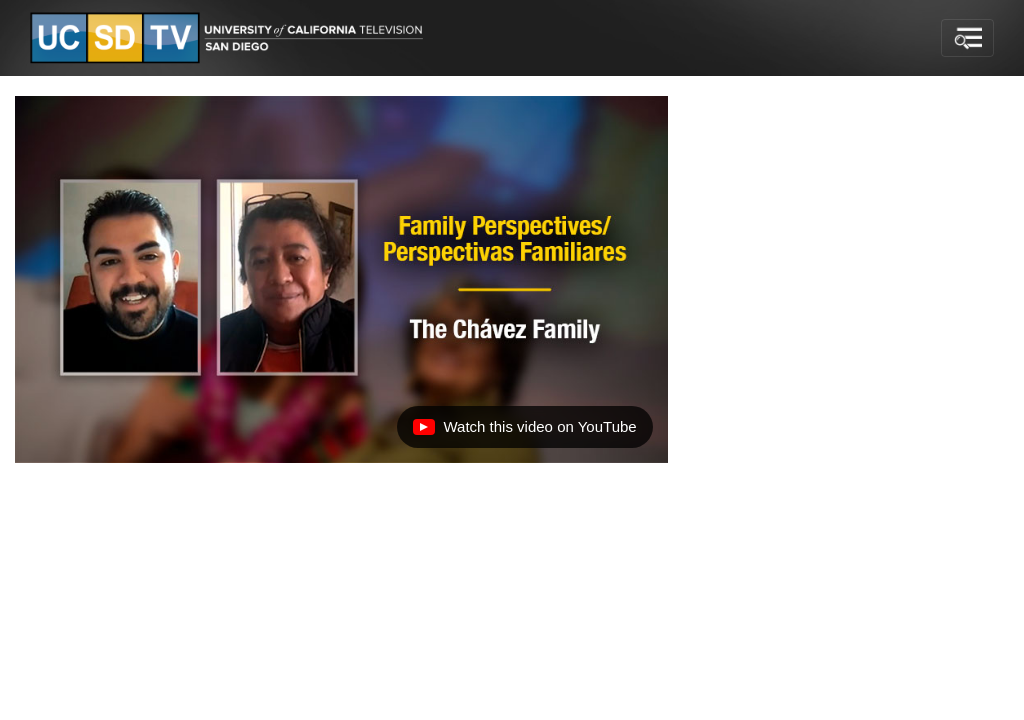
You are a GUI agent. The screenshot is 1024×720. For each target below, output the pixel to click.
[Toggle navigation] (967, 38)
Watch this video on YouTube (524, 432)
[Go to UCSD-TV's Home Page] (230, 38)
